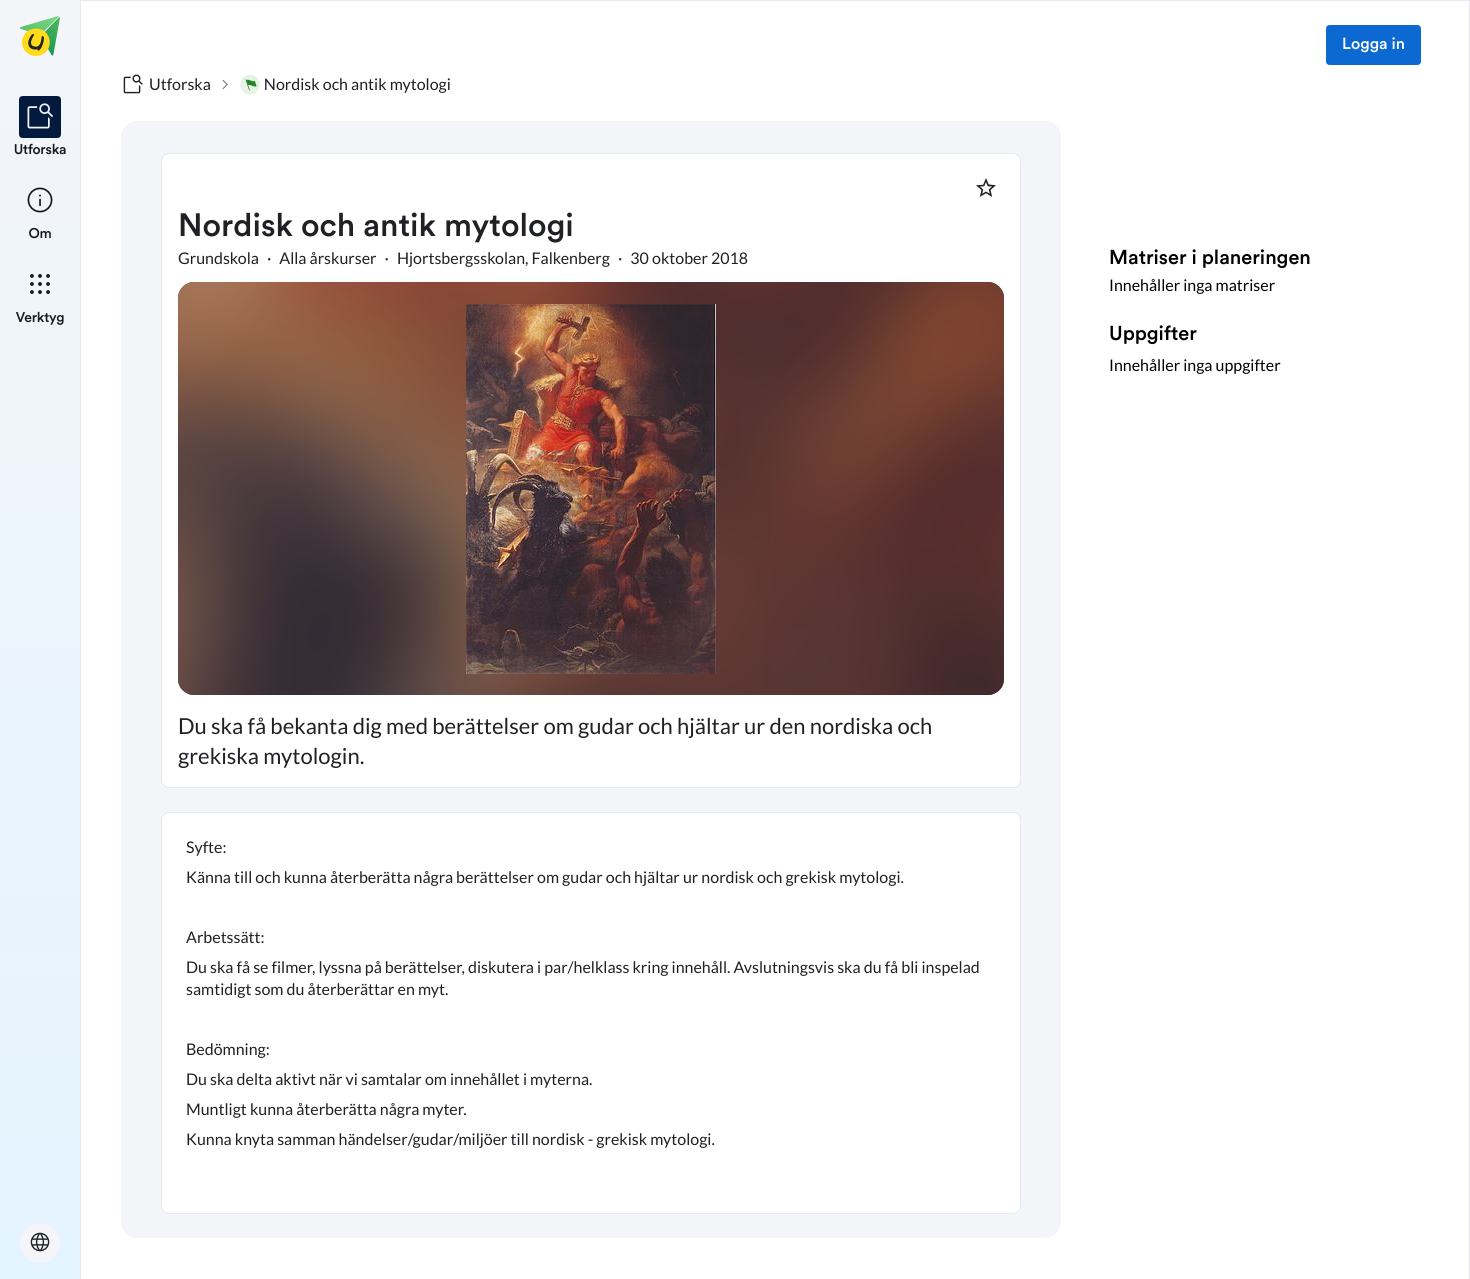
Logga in (1373, 45)
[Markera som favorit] (986, 188)
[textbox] (591, 1013)
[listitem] (40, 128)
